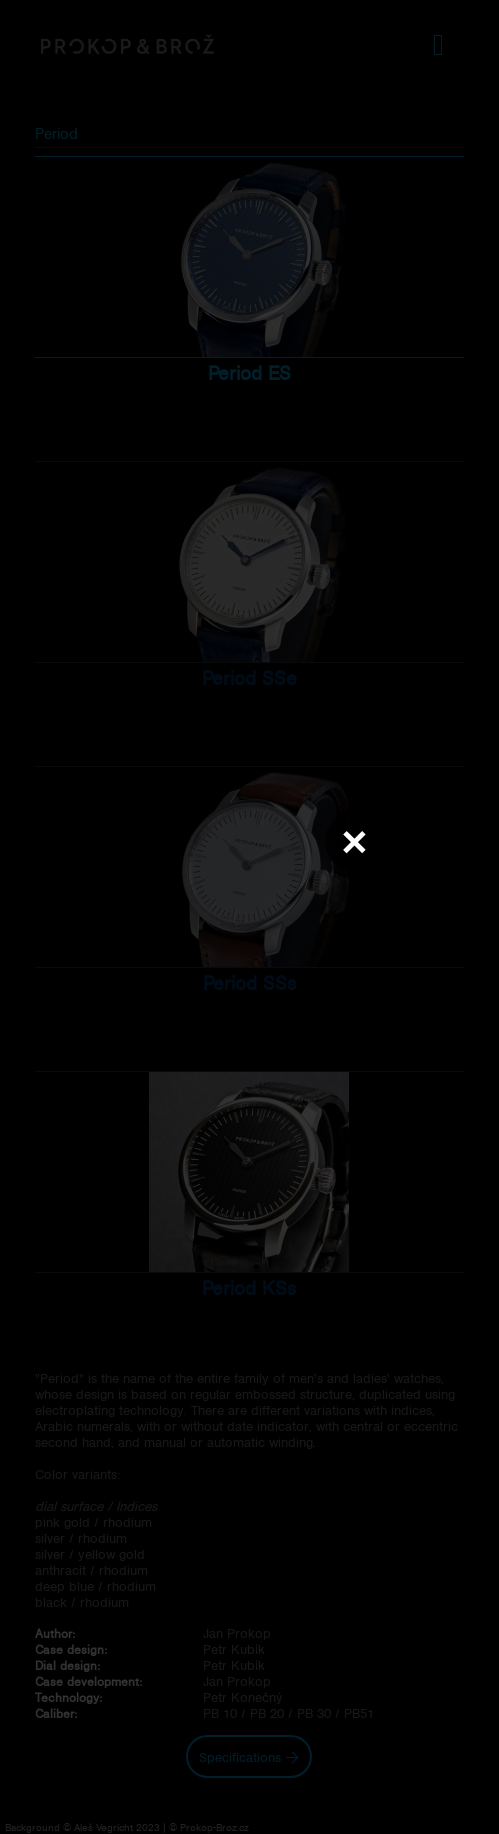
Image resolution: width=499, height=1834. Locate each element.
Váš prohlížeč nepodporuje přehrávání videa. (250, 916)
